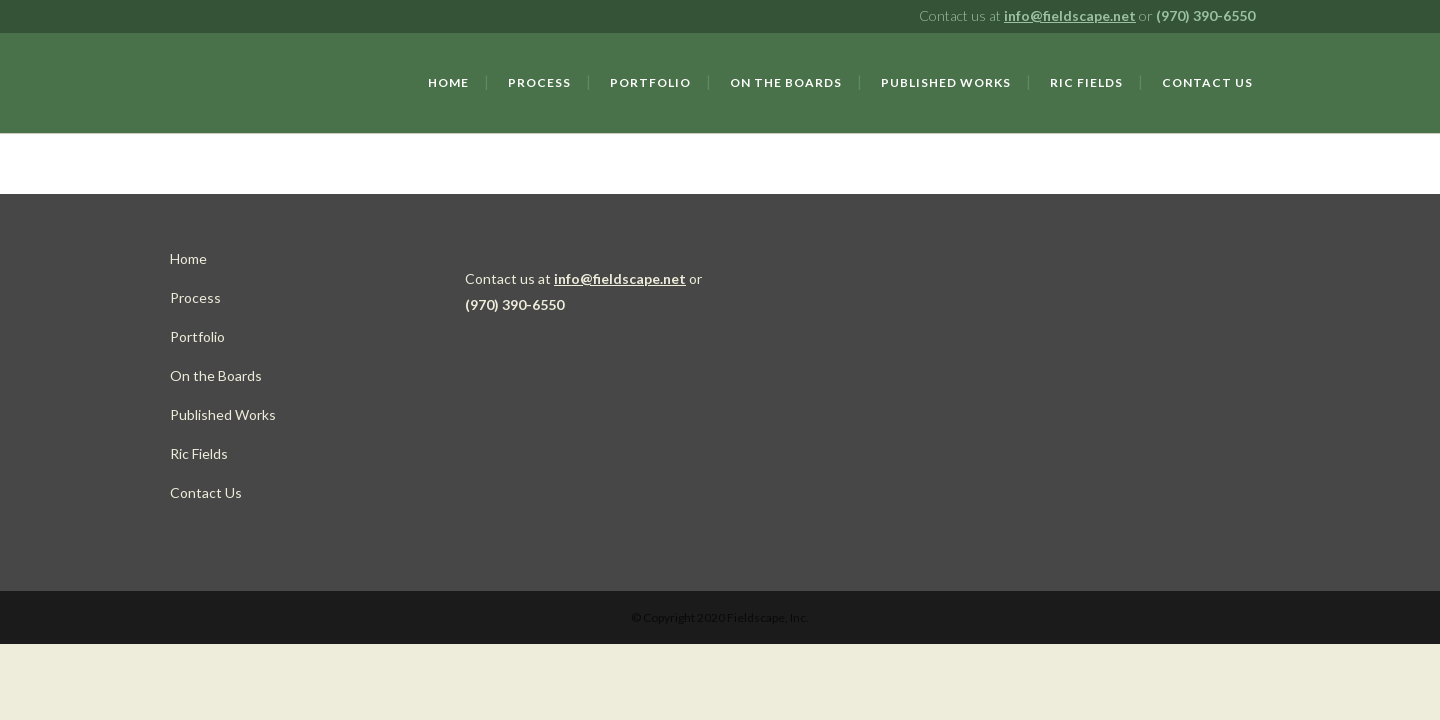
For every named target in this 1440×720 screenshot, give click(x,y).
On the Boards (216, 375)
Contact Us (206, 492)
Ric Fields (199, 453)
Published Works (223, 414)
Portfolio (197, 336)
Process (195, 297)
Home (188, 258)
